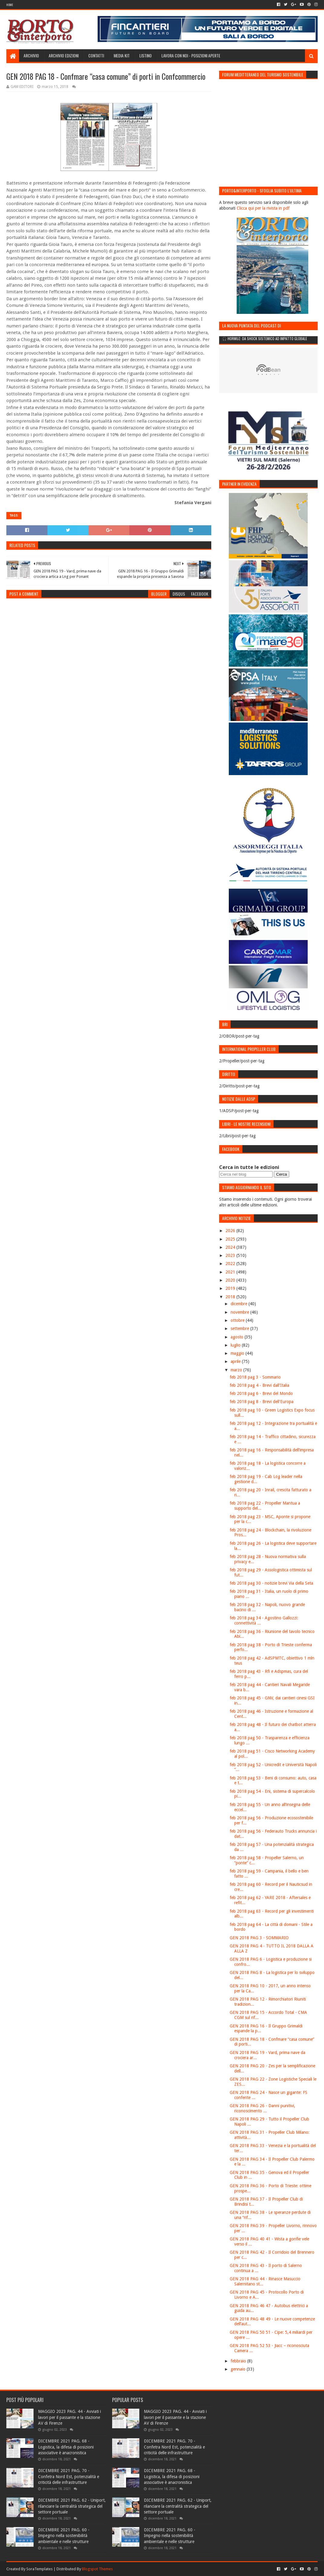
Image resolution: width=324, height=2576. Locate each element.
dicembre (239, 1303)
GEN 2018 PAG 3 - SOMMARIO (259, 1937)
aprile (236, 1361)
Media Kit (122, 55)
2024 (230, 1247)
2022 (230, 1263)
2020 (230, 1280)
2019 (230, 1288)
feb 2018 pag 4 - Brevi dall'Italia (259, 1385)
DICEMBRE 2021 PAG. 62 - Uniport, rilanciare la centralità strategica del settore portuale (72, 2506)
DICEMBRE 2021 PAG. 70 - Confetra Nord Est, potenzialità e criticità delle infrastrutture (68, 2476)
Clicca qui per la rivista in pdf (263, 208)
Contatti (96, 55)
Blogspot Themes (97, 2569)
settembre (240, 1328)
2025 (230, 1239)
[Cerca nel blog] (246, 1174)
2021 (230, 1272)
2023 (230, 1255)
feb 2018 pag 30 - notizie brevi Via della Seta (271, 1583)
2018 (230, 1296)
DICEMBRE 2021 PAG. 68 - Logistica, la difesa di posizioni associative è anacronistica (66, 2447)
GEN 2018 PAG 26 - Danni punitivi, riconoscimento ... (262, 2108)
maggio (238, 1353)
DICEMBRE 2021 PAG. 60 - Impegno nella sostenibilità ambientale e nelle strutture (63, 2535)
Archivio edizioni (64, 55)
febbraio (239, 2361)
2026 (230, 1230)
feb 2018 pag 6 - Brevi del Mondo (261, 1393)
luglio (236, 1345)
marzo (237, 1369)
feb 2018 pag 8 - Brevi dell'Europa (261, 1401)
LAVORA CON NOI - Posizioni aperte (190, 55)
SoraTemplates (39, 2569)
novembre (240, 1312)
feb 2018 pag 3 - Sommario (255, 1377)
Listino (145, 55)
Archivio (31, 55)
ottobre (238, 1320)
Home (9, 4)
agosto (238, 1337)
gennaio (239, 2369)
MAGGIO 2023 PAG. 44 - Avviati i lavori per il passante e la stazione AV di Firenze (69, 2417)
